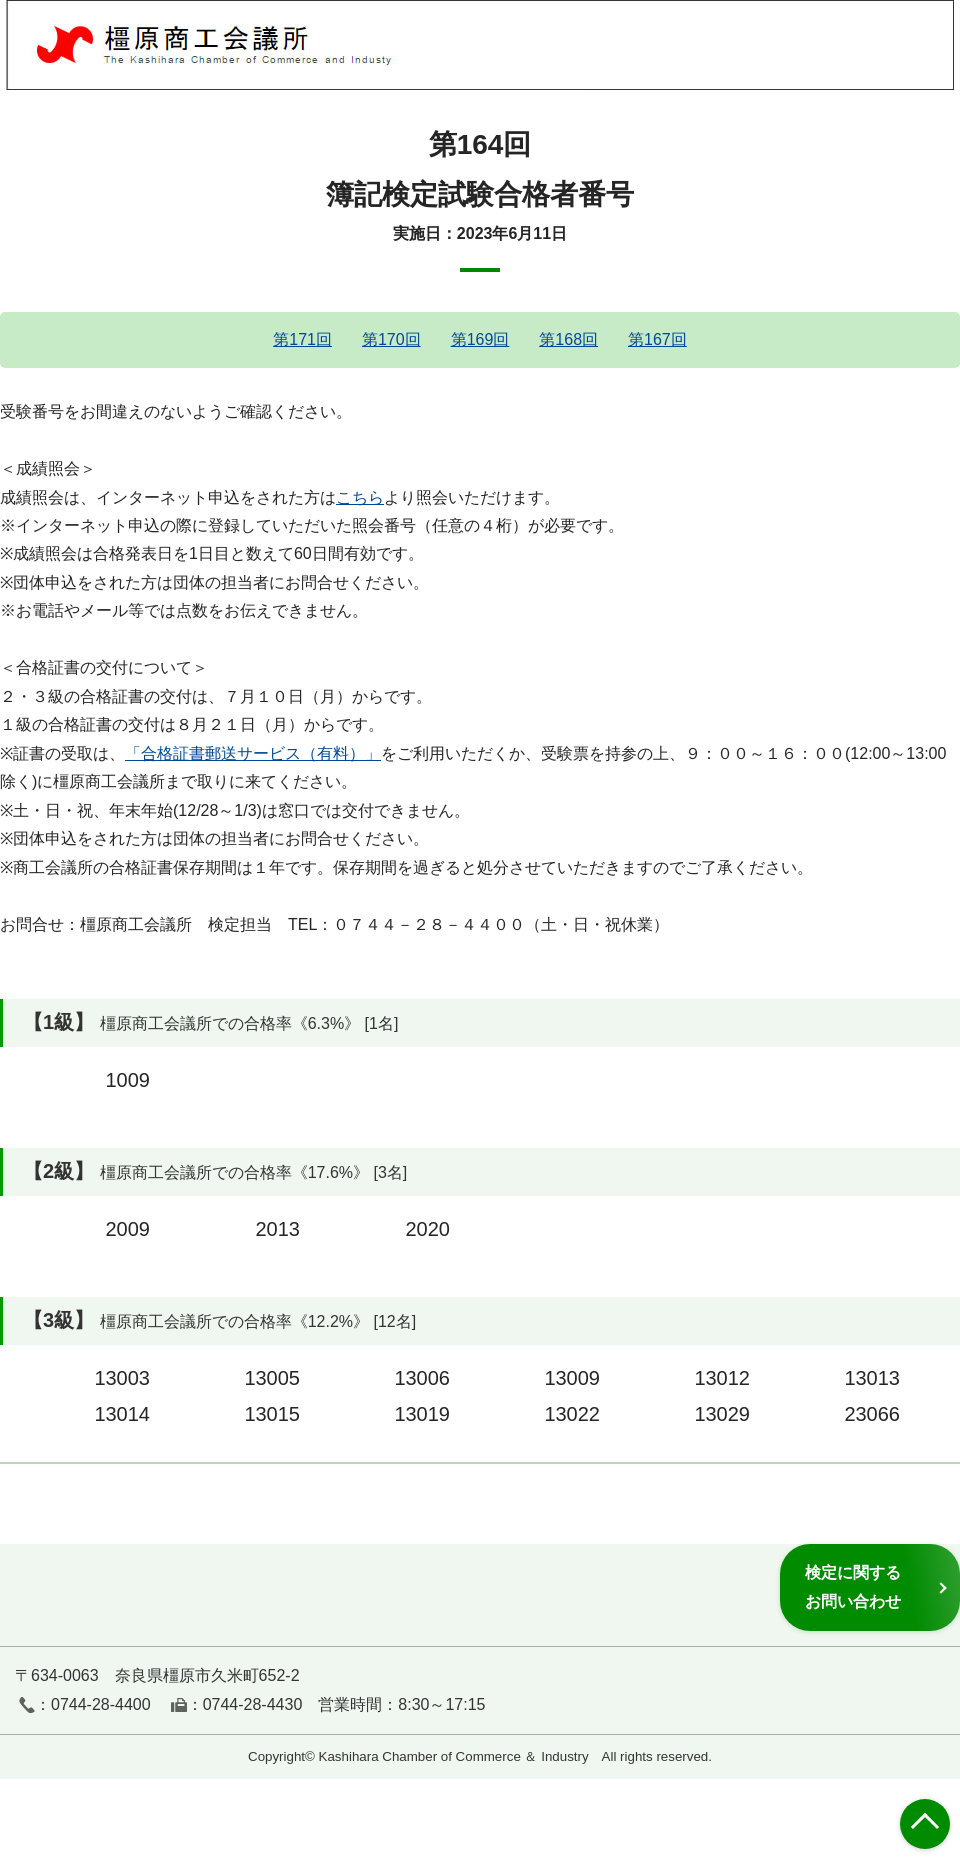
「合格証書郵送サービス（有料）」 (253, 753)
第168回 (568, 339)
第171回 (302, 339)
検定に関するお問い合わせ (853, 1586)
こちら (360, 497)
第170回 (391, 339)
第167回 (657, 339)
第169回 (480, 339)
